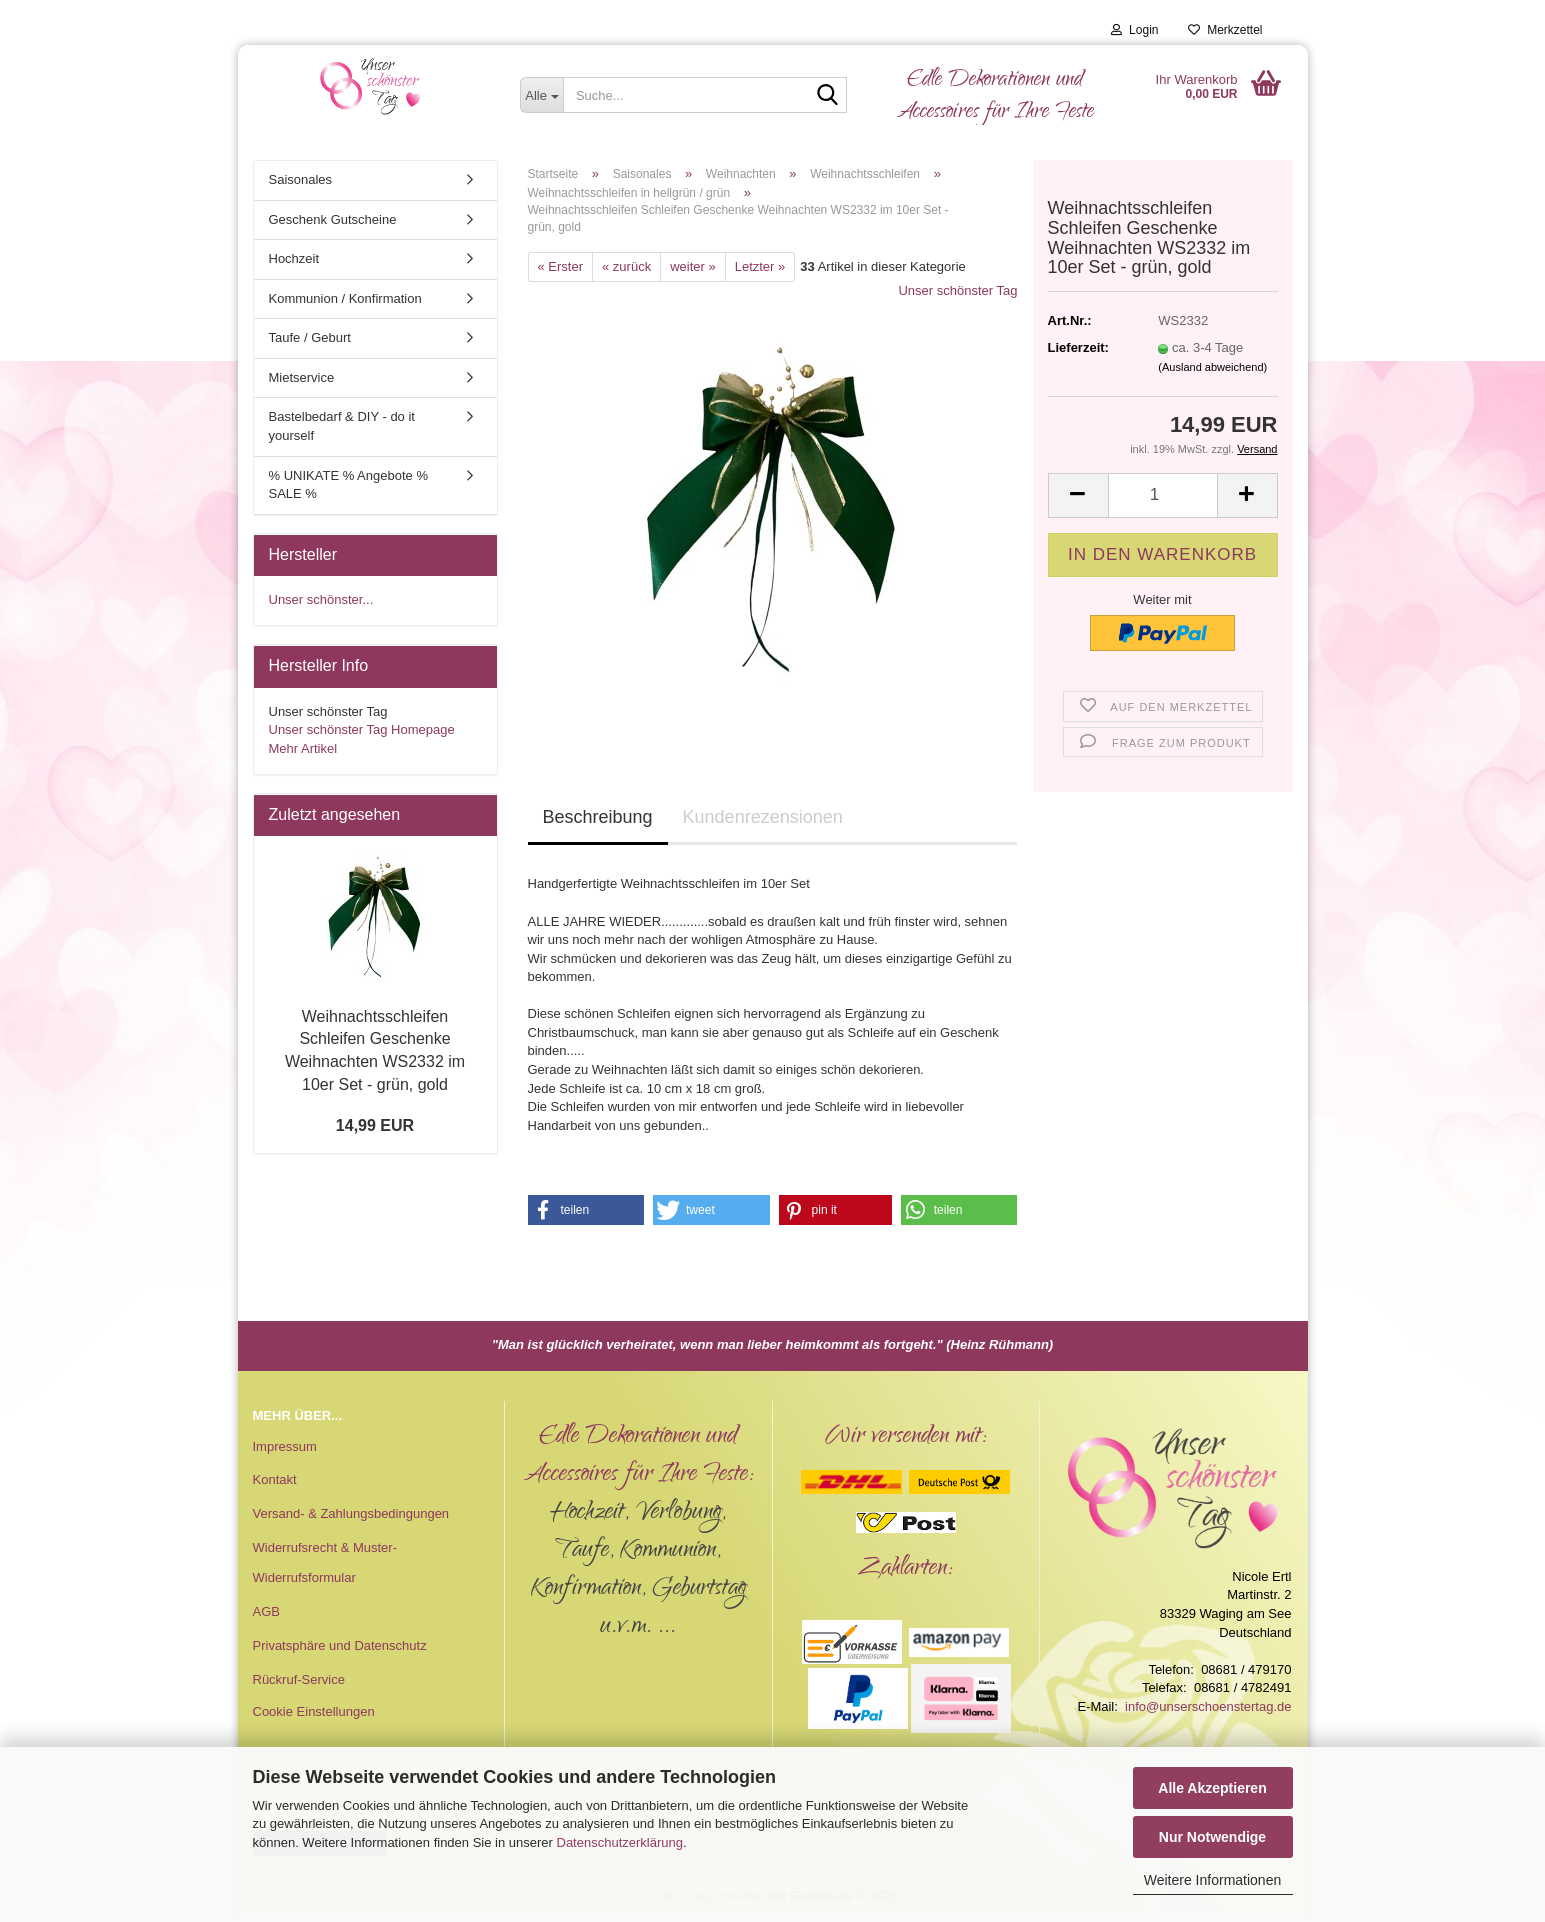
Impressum (285, 1446)
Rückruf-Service (299, 1679)
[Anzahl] (1163, 495)
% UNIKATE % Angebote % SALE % (348, 485)
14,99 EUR (375, 1125)
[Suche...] (541, 95)
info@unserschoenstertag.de (1208, 1706)
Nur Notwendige (1212, 1837)
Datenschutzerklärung (620, 1842)
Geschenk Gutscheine (333, 219)
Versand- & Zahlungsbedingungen (351, 1513)
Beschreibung (598, 817)
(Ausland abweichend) (1212, 367)
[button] (1078, 495)
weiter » (693, 266)
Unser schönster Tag (957, 290)
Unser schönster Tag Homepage (362, 729)
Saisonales (301, 179)
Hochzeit (294, 258)
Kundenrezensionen (763, 817)
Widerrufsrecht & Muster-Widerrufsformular (325, 1562)
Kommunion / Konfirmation (345, 298)
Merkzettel (1225, 30)
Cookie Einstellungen (314, 1711)
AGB (266, 1611)
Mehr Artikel (303, 748)
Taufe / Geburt (310, 337)
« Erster (561, 266)
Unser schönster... (321, 599)
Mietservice (302, 377)
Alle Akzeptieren (1212, 1788)
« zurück (626, 266)
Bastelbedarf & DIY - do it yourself (342, 426)
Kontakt (275, 1479)
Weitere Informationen (1212, 1880)
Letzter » (760, 266)
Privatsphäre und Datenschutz (340, 1645)
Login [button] (1134, 30)
